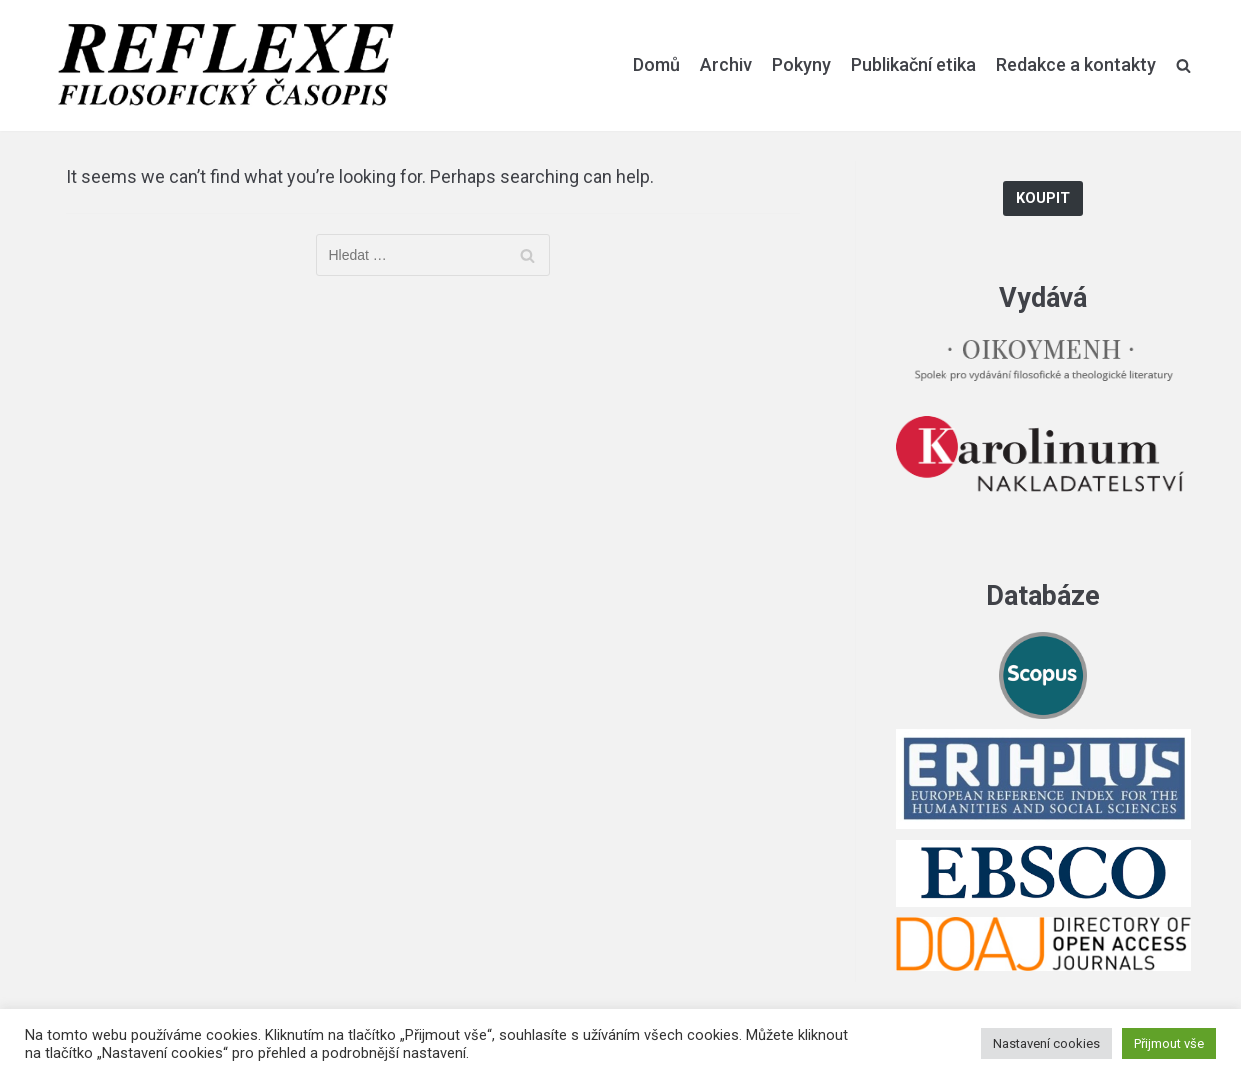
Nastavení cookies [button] (1046, 1043)
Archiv (726, 64)
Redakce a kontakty (1076, 64)
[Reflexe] (226, 65)
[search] (1183, 65)
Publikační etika (913, 64)
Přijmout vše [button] (1169, 1043)
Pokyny (801, 64)
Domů (656, 64)
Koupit (1043, 198)
